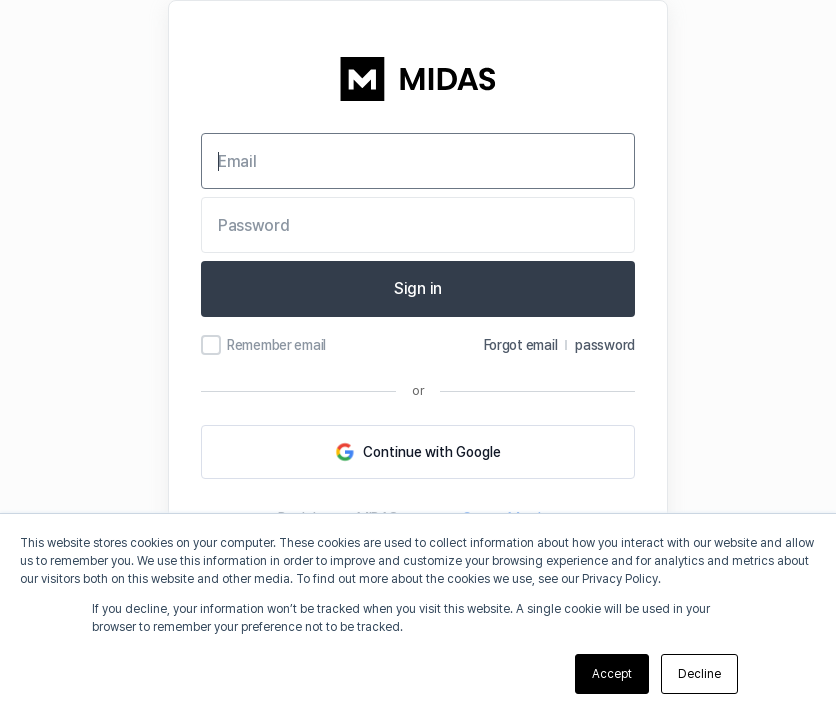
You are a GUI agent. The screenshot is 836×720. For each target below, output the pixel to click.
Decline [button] (699, 674)
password (605, 345)
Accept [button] (612, 674)
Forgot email (521, 345)
